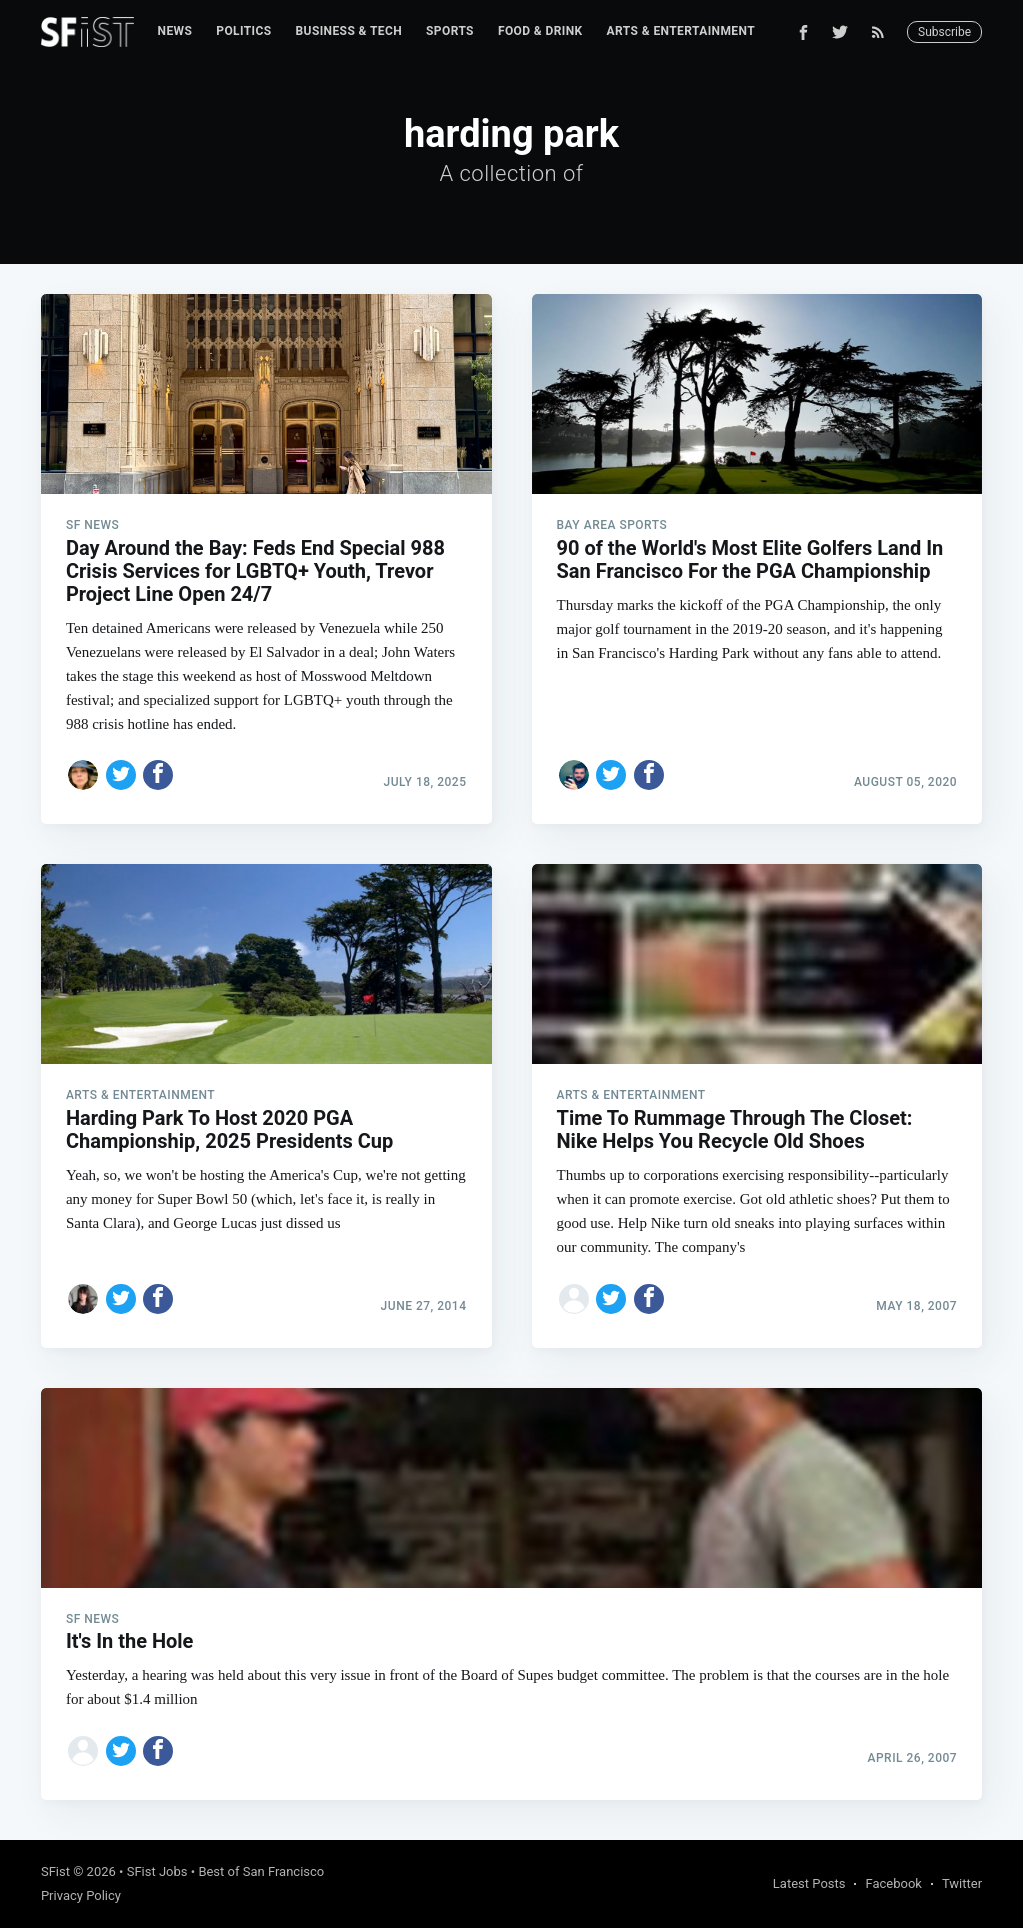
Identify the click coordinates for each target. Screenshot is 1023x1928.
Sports (450, 31)
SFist (55, 1871)
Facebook (893, 1883)
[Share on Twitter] (121, 775)
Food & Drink (540, 31)
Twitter (962, 1883)
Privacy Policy (81, 1895)
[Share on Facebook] (158, 775)
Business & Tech (349, 31)
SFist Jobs (157, 1871)
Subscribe (944, 32)
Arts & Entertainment (681, 31)
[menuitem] (175, 31)
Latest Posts (809, 1883)
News (175, 31)
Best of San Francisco (261, 1871)
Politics (243, 31)
